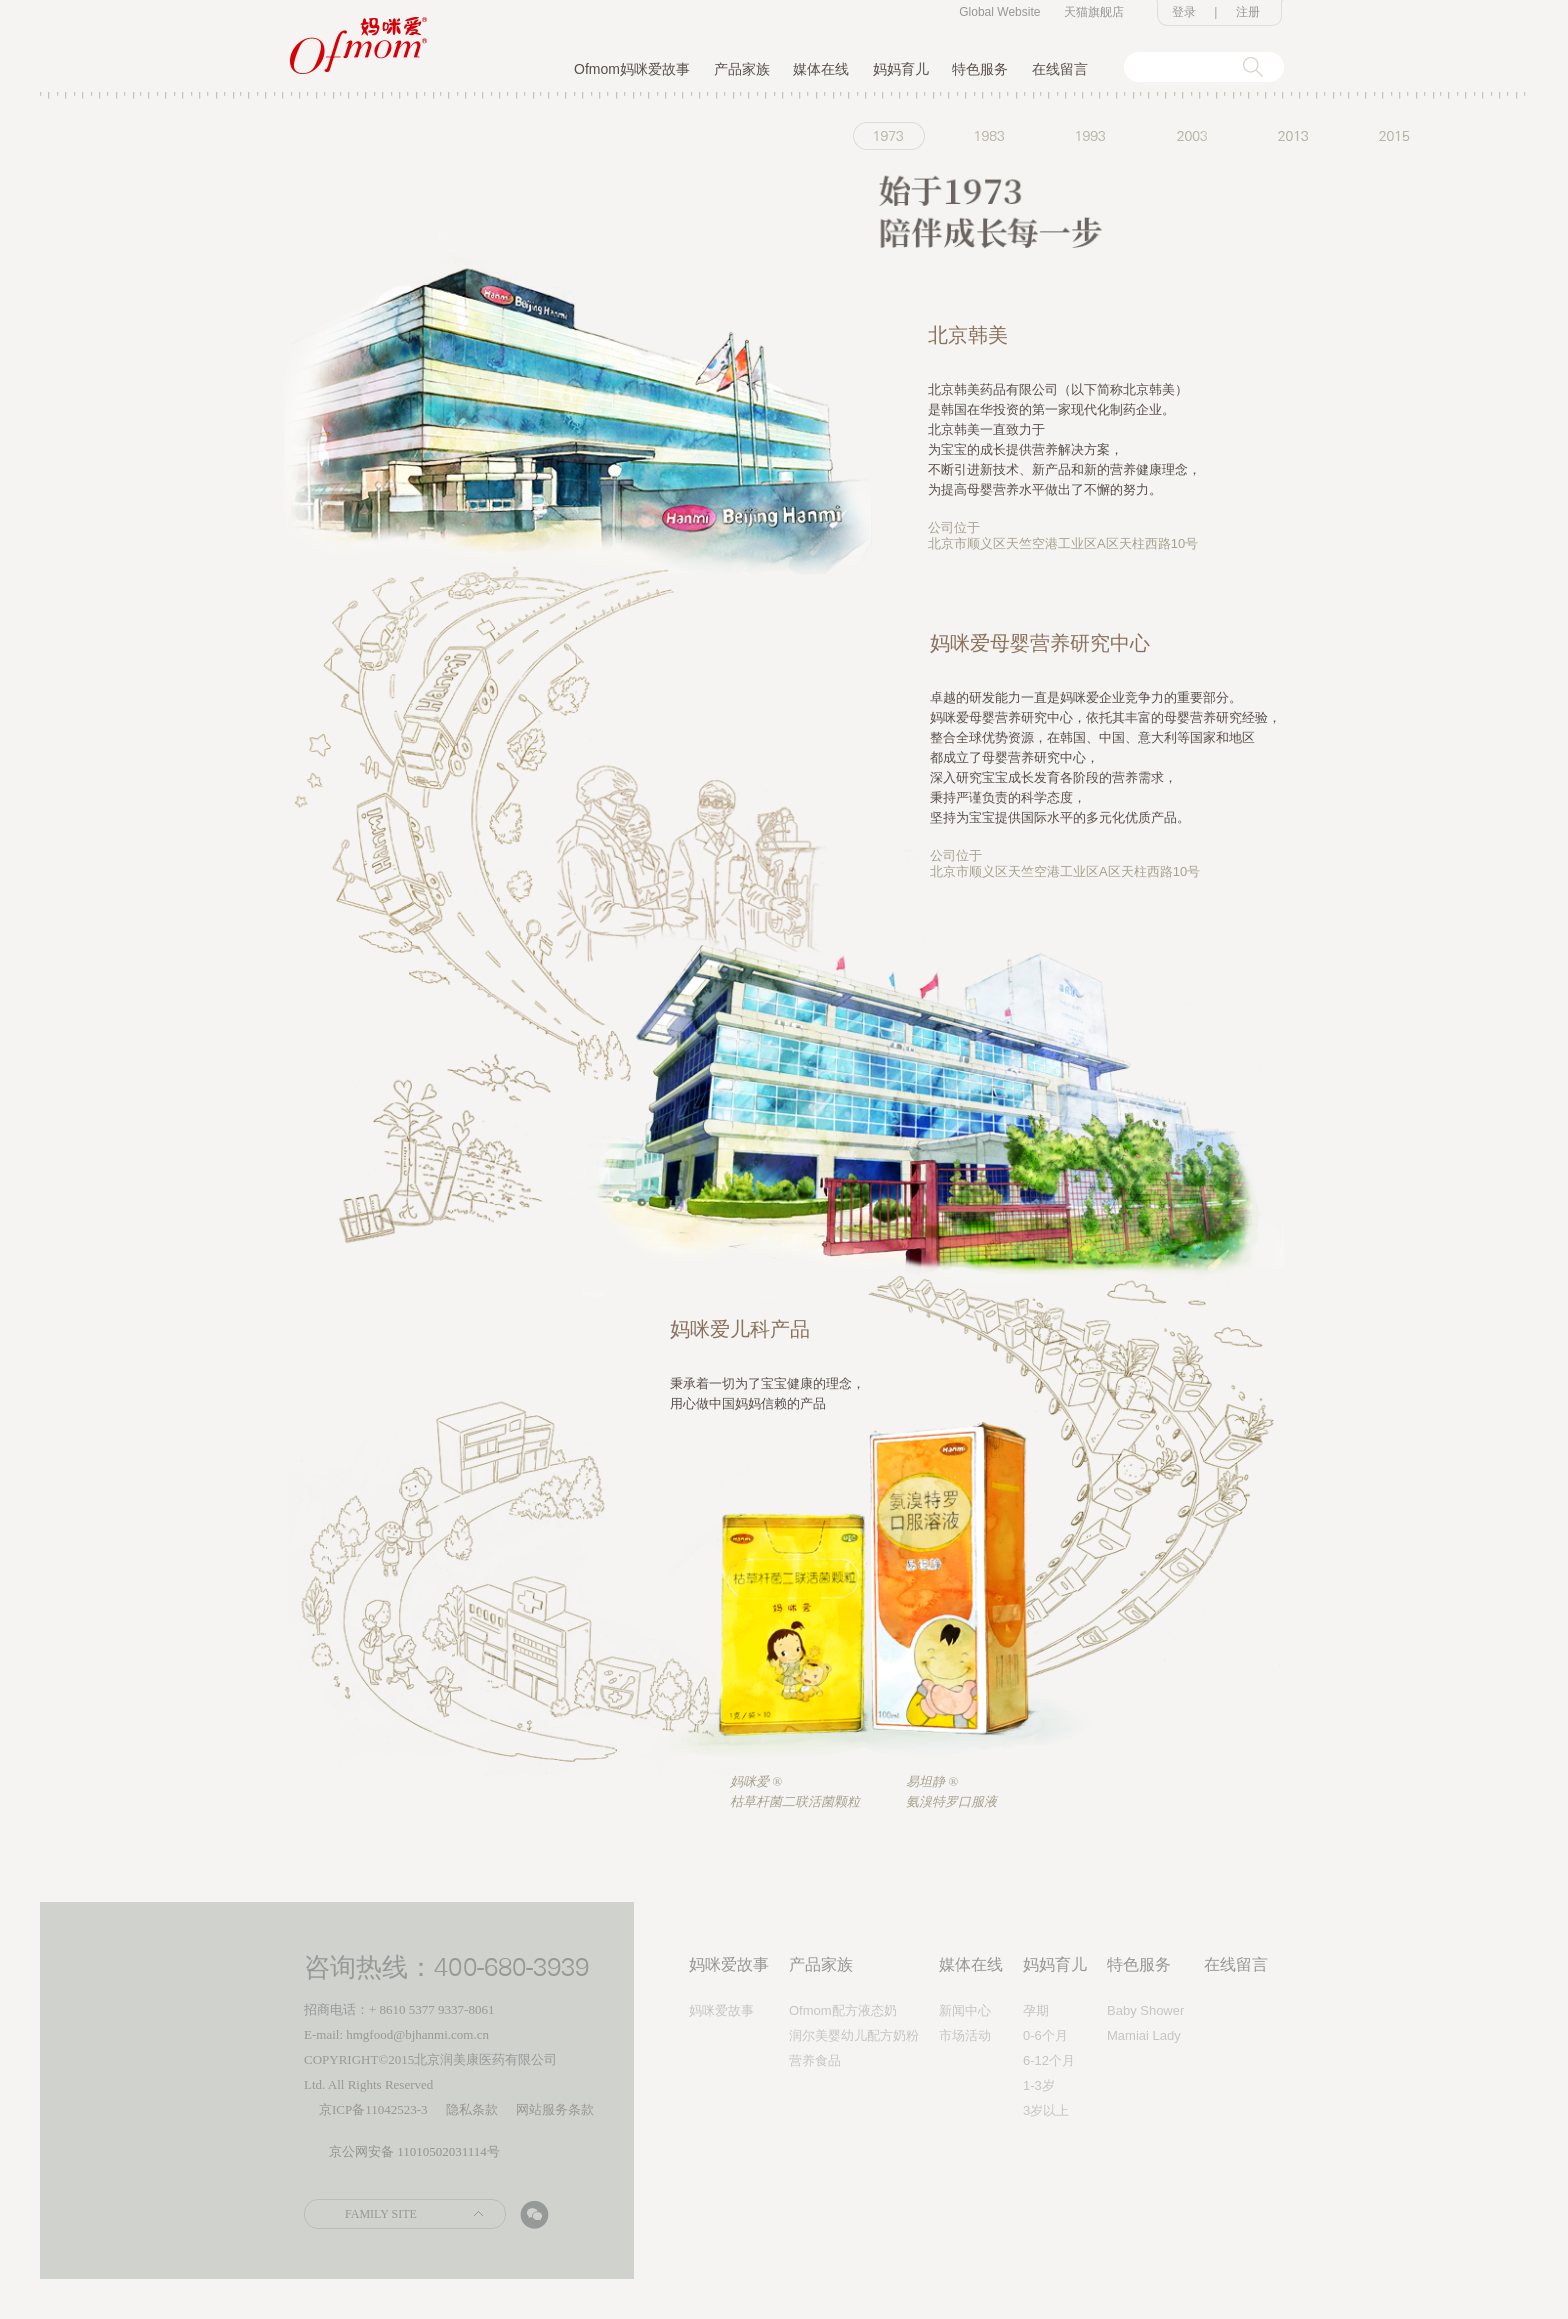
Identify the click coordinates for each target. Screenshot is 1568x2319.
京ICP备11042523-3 (373, 2109)
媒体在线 (821, 69)
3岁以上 (1046, 2110)
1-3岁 (1039, 2085)
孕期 (1036, 2010)
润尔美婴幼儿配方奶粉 (854, 2035)
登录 (1184, 12)
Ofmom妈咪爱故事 (632, 69)
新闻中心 (965, 2010)
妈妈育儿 (901, 69)
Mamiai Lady (1144, 2035)
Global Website (999, 12)
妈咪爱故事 (729, 1964)
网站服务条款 (555, 2109)
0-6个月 (1045, 2035)
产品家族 (742, 69)
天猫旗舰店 (1094, 12)
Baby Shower (1145, 2010)
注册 (1248, 12)
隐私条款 (472, 2109)
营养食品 (815, 2060)
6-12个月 (1049, 2060)
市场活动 (965, 2035)
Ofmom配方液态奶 (843, 2010)
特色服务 (980, 69)
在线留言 (1060, 69)
